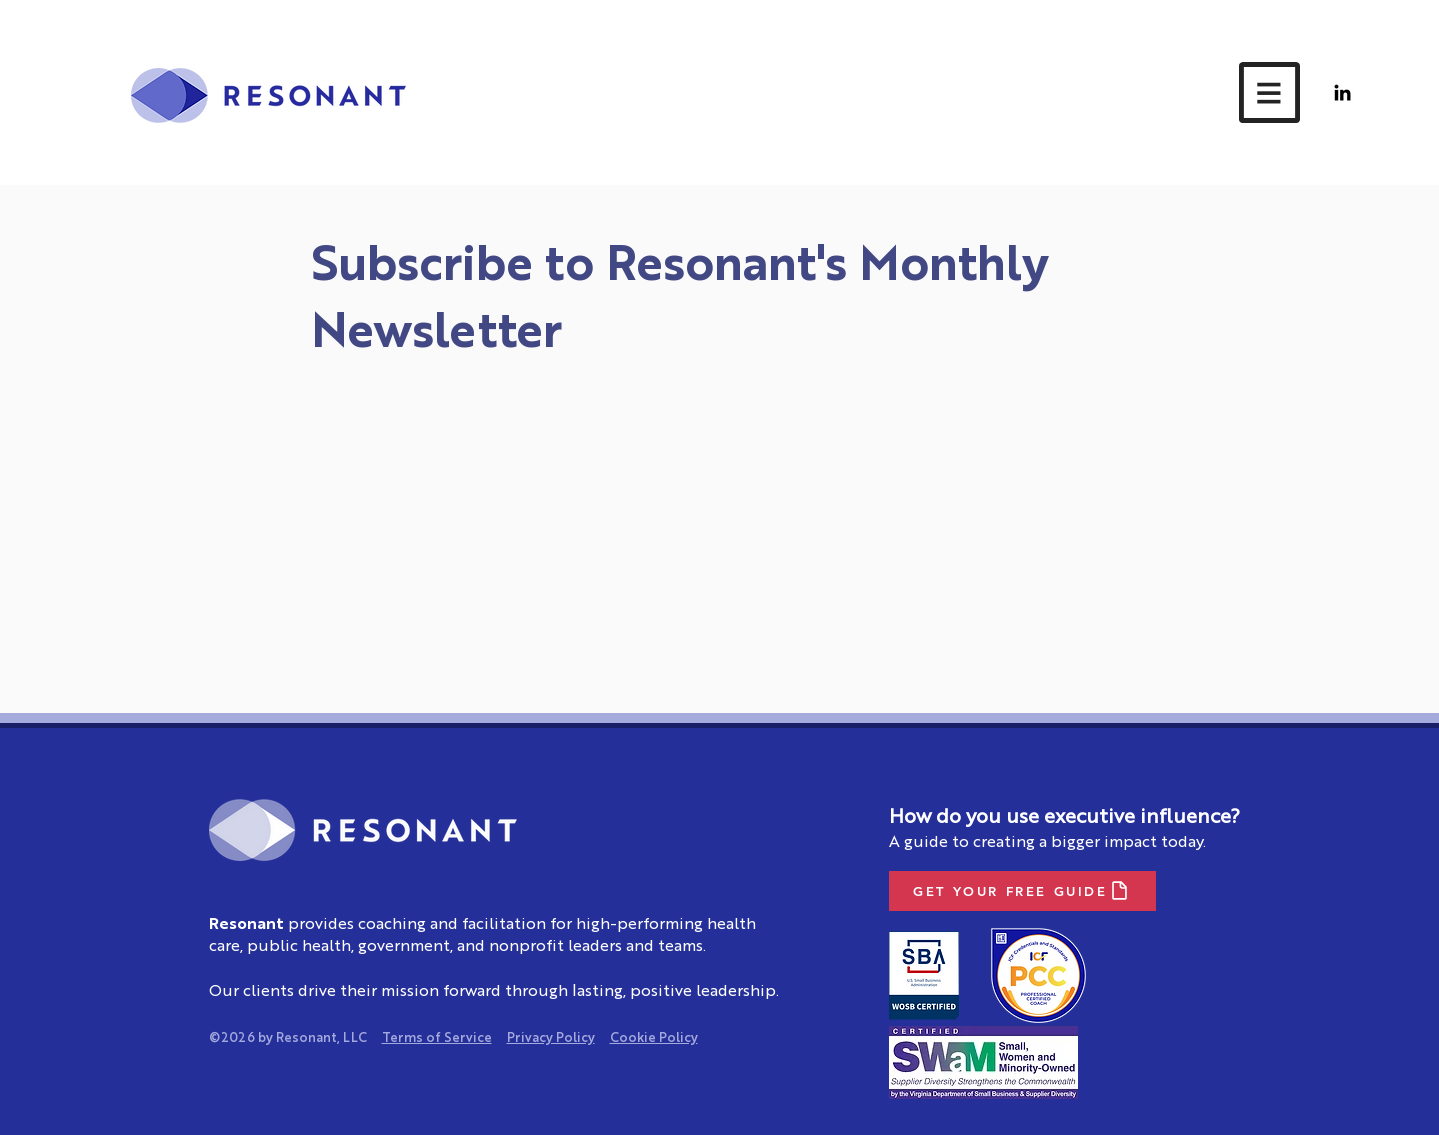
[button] (1269, 92)
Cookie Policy (654, 1038)
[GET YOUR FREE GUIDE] (1022, 891)
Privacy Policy (551, 1038)
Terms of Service (437, 1038)
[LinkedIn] (1342, 92)
